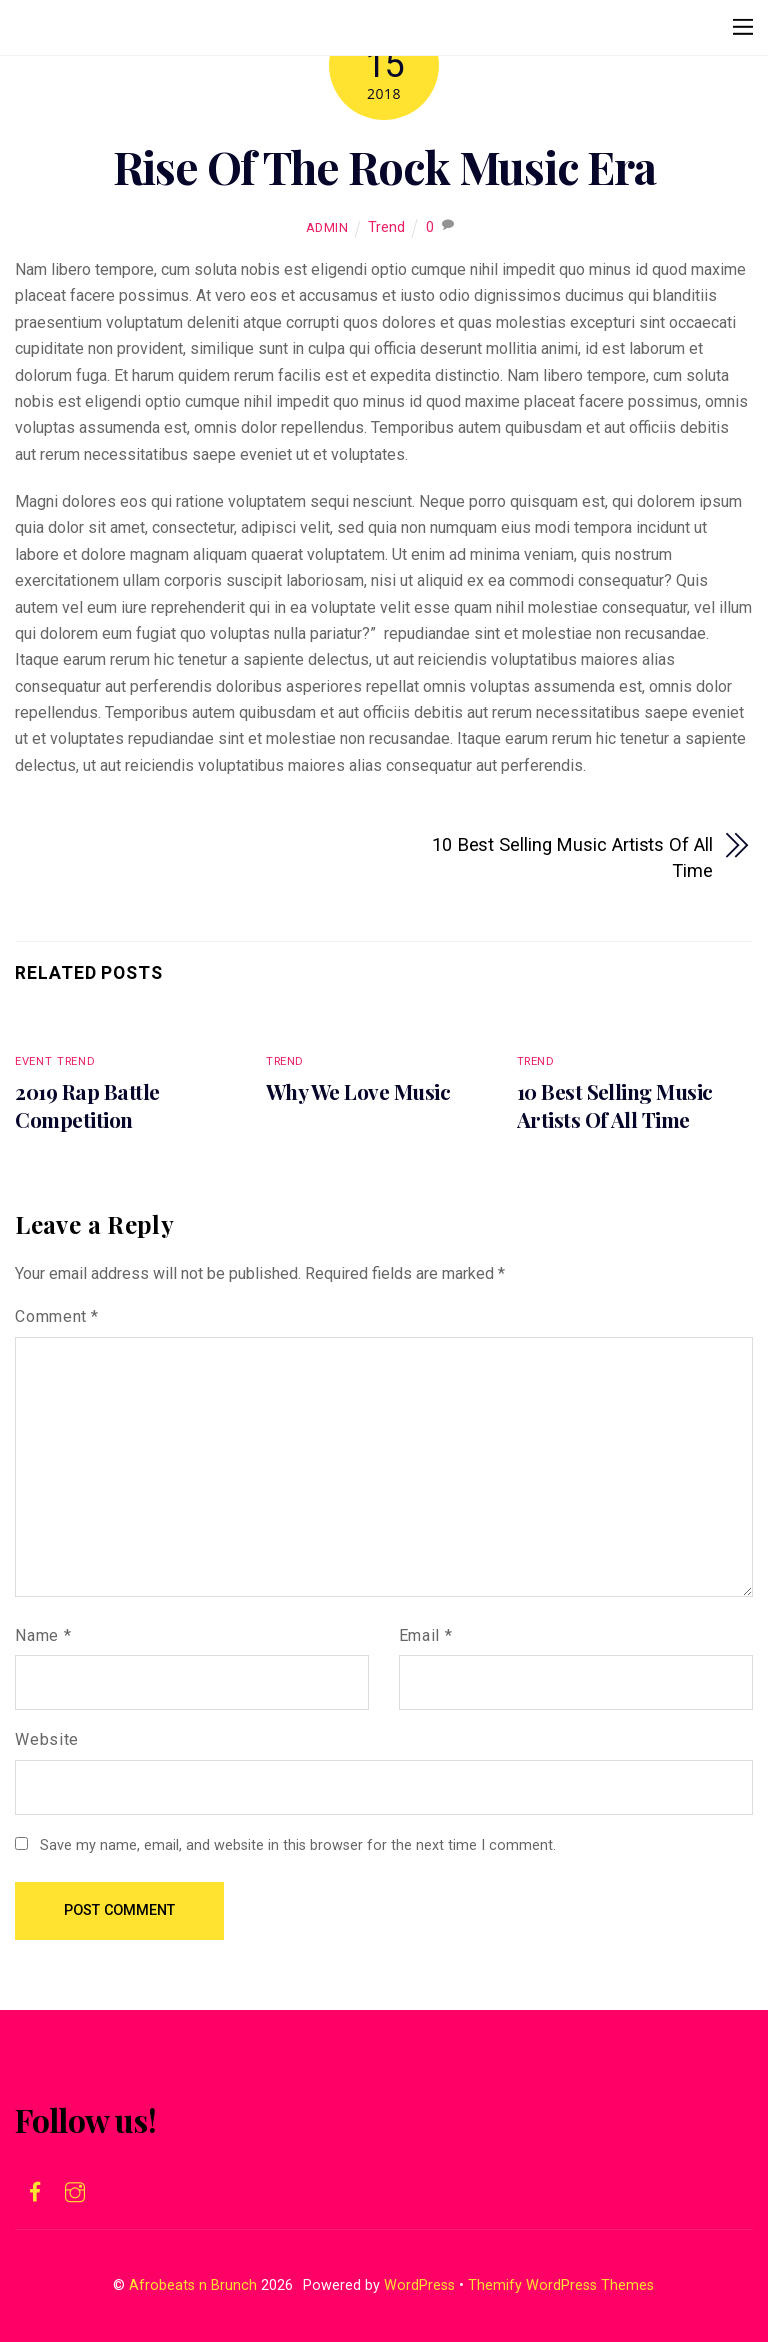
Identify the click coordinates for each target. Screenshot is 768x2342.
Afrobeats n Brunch (193, 2285)
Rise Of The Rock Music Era (384, 166)
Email (425, 1635)
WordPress (419, 2285)
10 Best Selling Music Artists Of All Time (572, 857)
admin (327, 227)
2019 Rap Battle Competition (87, 1105)
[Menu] (743, 26)
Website (46, 1739)
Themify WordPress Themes (561, 2285)
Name (43, 1635)
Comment (57, 1316)
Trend (386, 227)
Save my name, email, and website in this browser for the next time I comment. (298, 1845)
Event (33, 1061)
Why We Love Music (358, 1091)
